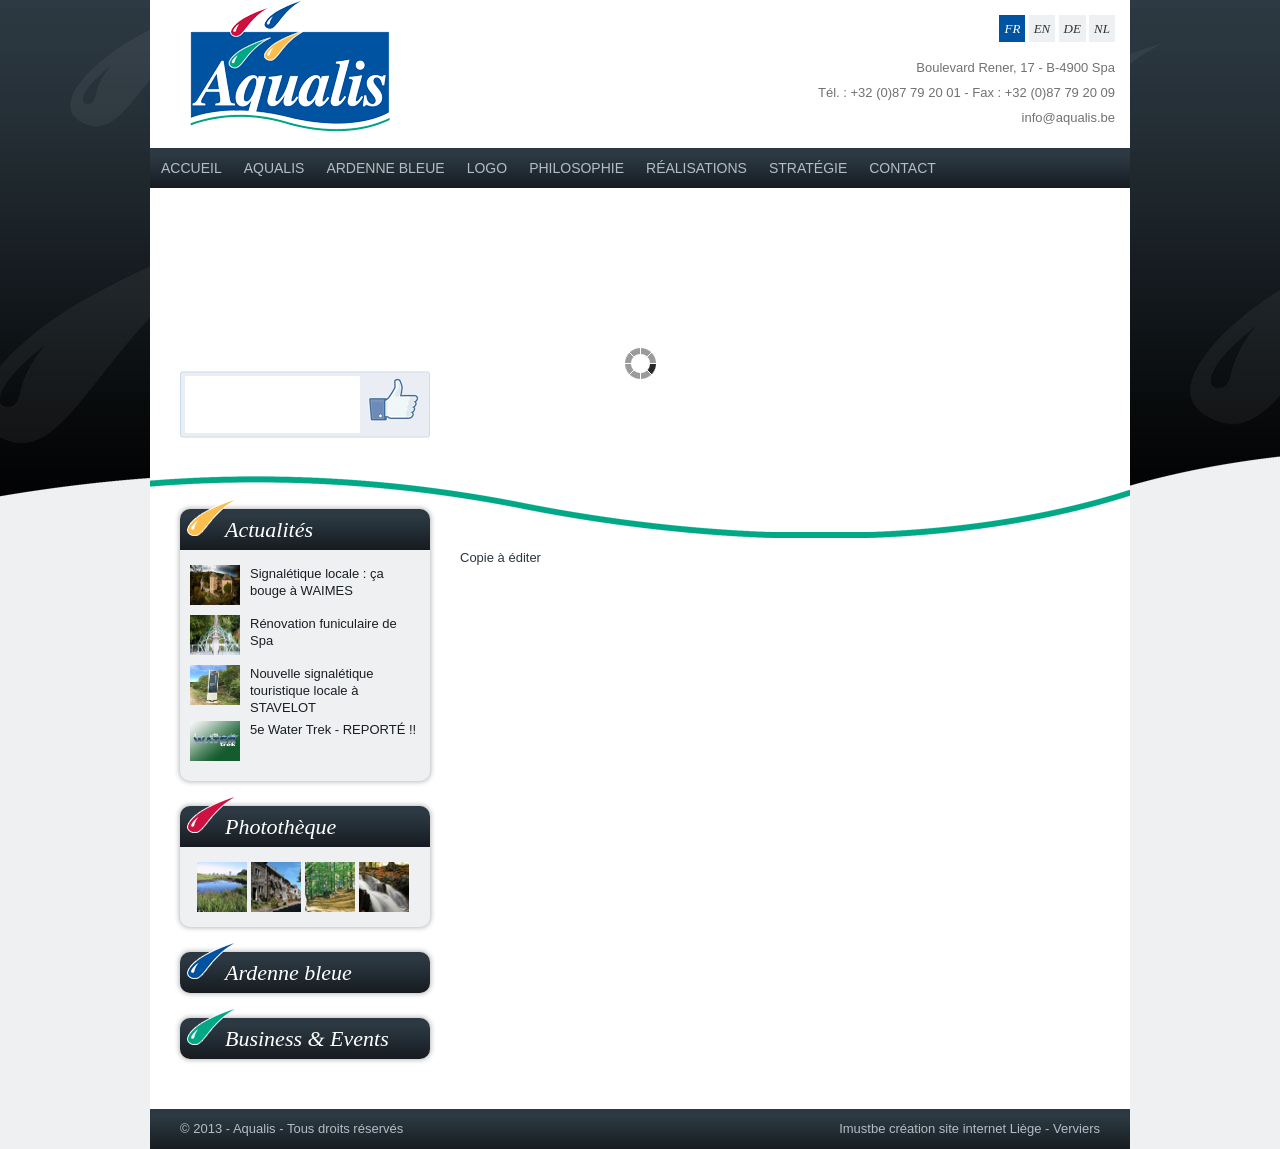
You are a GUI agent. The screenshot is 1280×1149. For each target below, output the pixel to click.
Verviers (1076, 1128)
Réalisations (696, 168)
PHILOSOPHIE (576, 168)
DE (1072, 28)
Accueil (191, 168)
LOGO (487, 168)
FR (1012, 28)
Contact (902, 168)
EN (1042, 28)
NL (1102, 28)
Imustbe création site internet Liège (940, 1128)
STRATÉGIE (808, 168)
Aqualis (274, 168)
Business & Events (307, 1038)
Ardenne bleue (385, 168)
